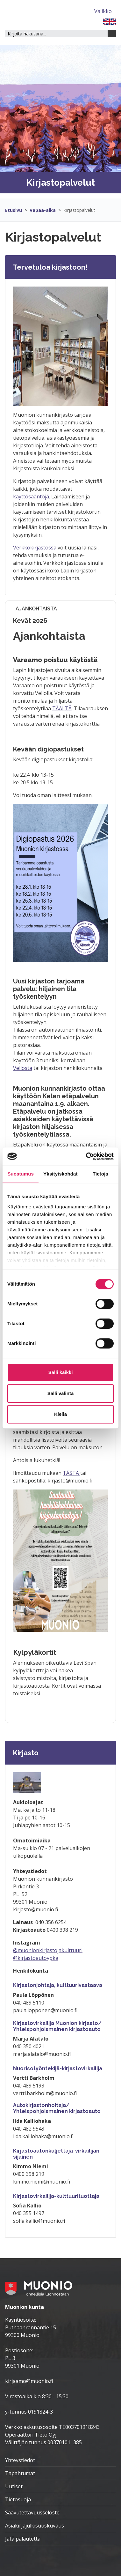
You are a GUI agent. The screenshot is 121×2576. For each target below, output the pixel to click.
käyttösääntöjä (31, 496)
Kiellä (60, 1414)
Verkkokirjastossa (34, 547)
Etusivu (13, 210)
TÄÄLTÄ (62, 708)
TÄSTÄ (71, 1472)
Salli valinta (60, 1393)
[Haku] (112, 33)
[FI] (109, 21)
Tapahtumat (20, 2473)
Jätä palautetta (22, 2538)
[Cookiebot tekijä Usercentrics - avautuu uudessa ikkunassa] (86, 1156)
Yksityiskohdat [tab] (60, 1173)
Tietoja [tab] (100, 1173)
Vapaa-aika (43, 210)
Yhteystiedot (20, 2460)
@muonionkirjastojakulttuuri (47, 1950)
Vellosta (22, 1067)
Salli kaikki (60, 1372)
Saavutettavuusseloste (32, 2512)
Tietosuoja (18, 2499)
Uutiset (14, 2486)
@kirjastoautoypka (35, 1957)
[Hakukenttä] (56, 33)
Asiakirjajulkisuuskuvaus (34, 2525)
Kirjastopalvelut (79, 210)
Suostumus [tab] (20, 1173)
